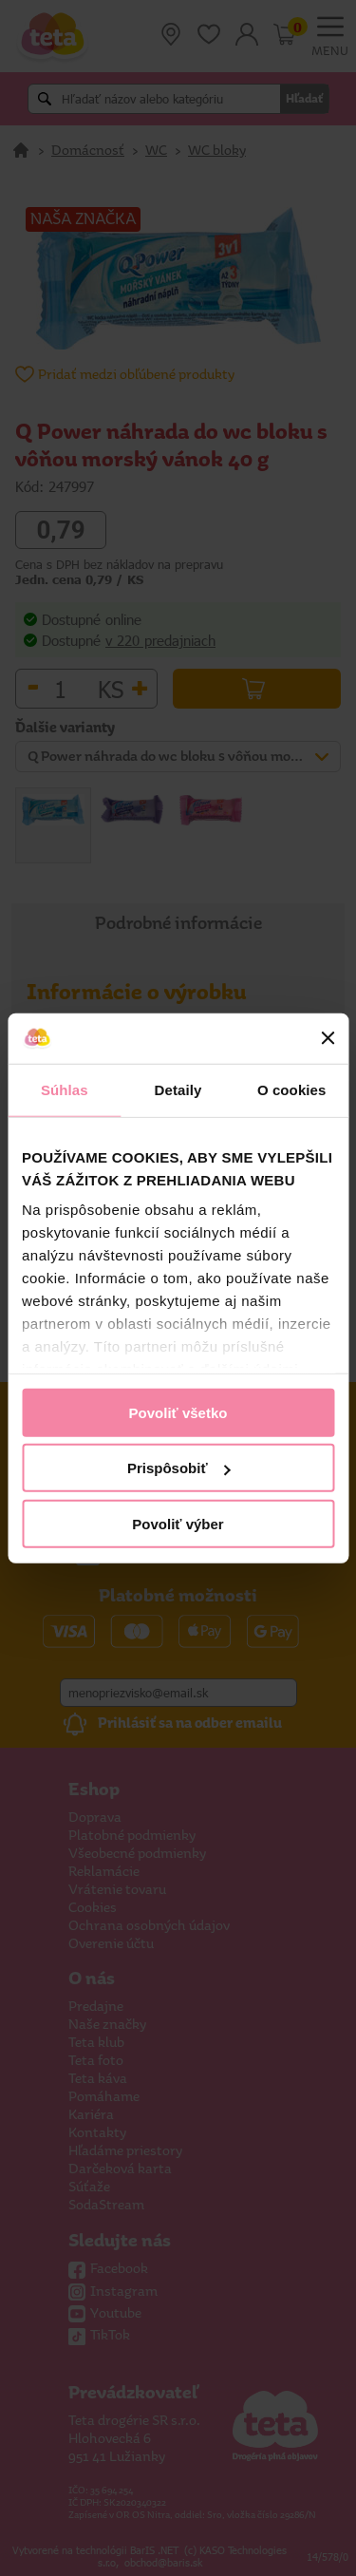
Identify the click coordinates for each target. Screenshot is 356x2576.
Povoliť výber (177, 1523)
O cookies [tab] (292, 1089)
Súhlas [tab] (64, 1089)
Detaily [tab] (178, 1089)
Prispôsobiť (179, 1468)
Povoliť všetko (178, 1412)
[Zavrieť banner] (327, 1038)
